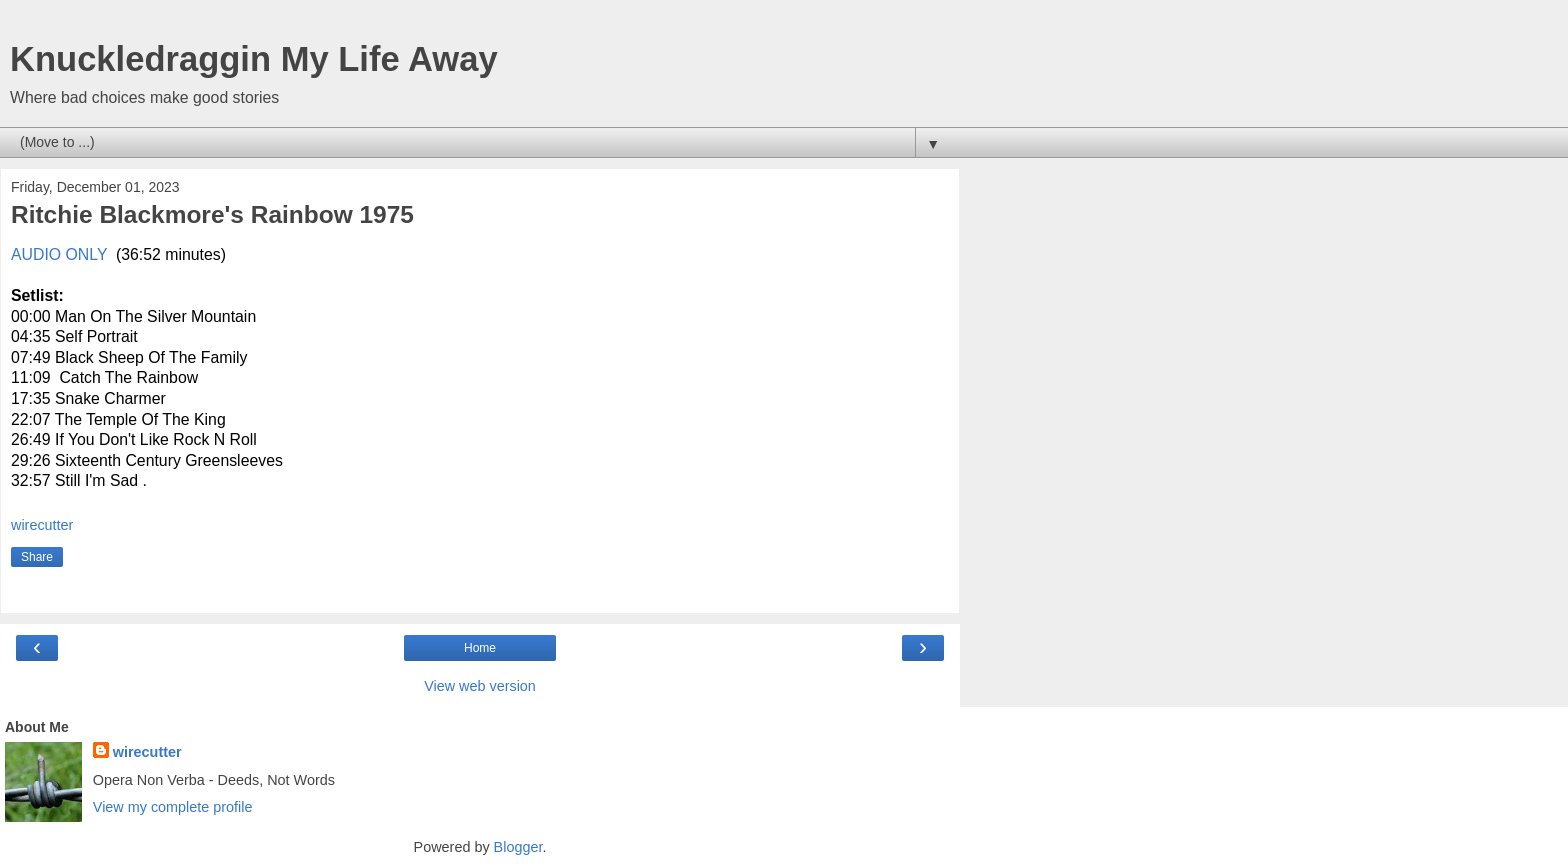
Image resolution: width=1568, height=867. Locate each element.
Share (37, 557)
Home (480, 648)
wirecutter (147, 752)
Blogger (518, 847)
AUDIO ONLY (59, 254)
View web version (480, 686)
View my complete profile (173, 807)
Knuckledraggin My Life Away (254, 59)
